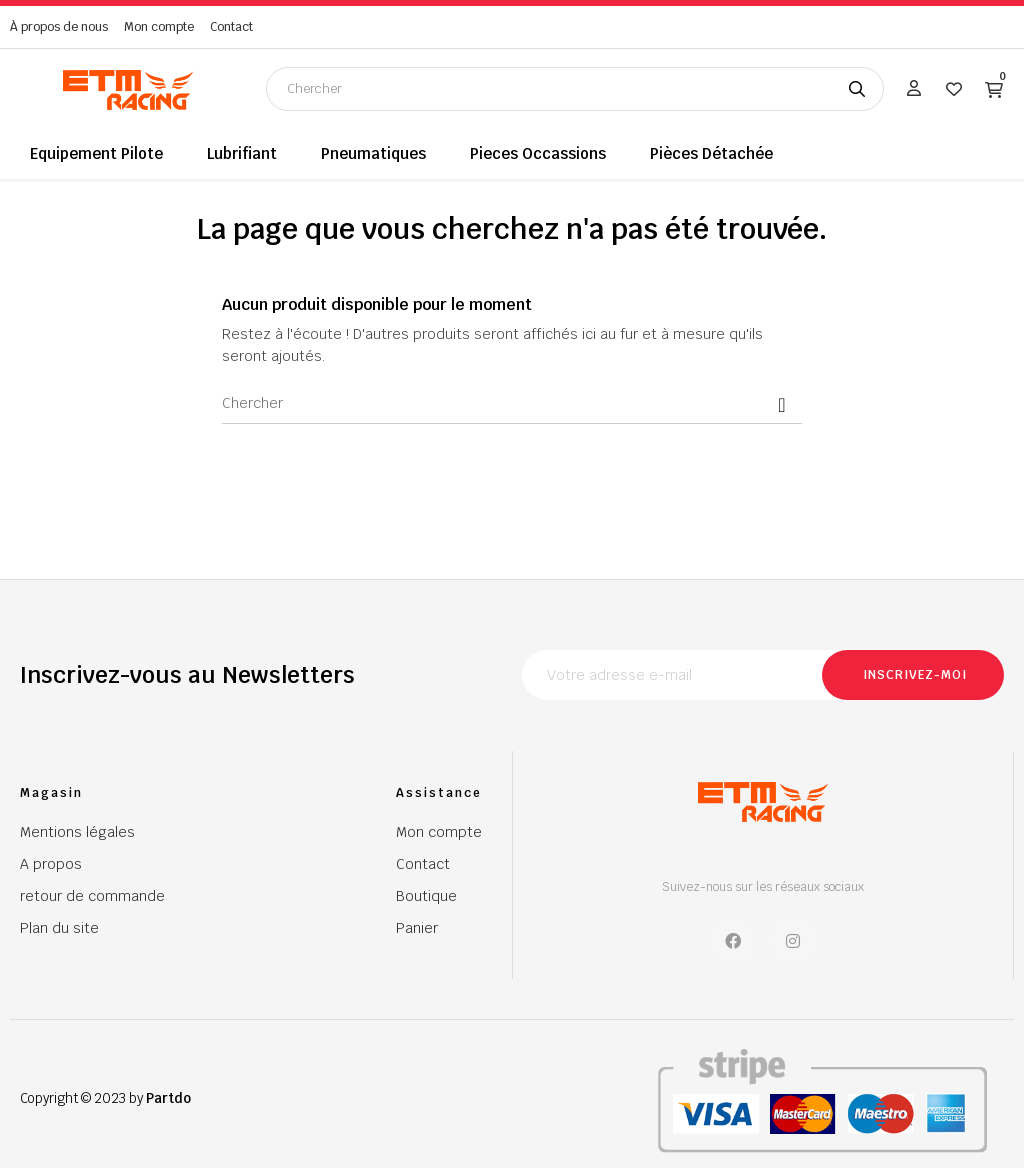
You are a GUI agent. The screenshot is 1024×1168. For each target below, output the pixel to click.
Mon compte (159, 27)
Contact (231, 27)
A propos (51, 864)
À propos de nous (59, 27)
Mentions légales (77, 832)
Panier (417, 928)
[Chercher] (512, 404)
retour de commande (92, 896)
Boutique (426, 896)
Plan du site (59, 928)
